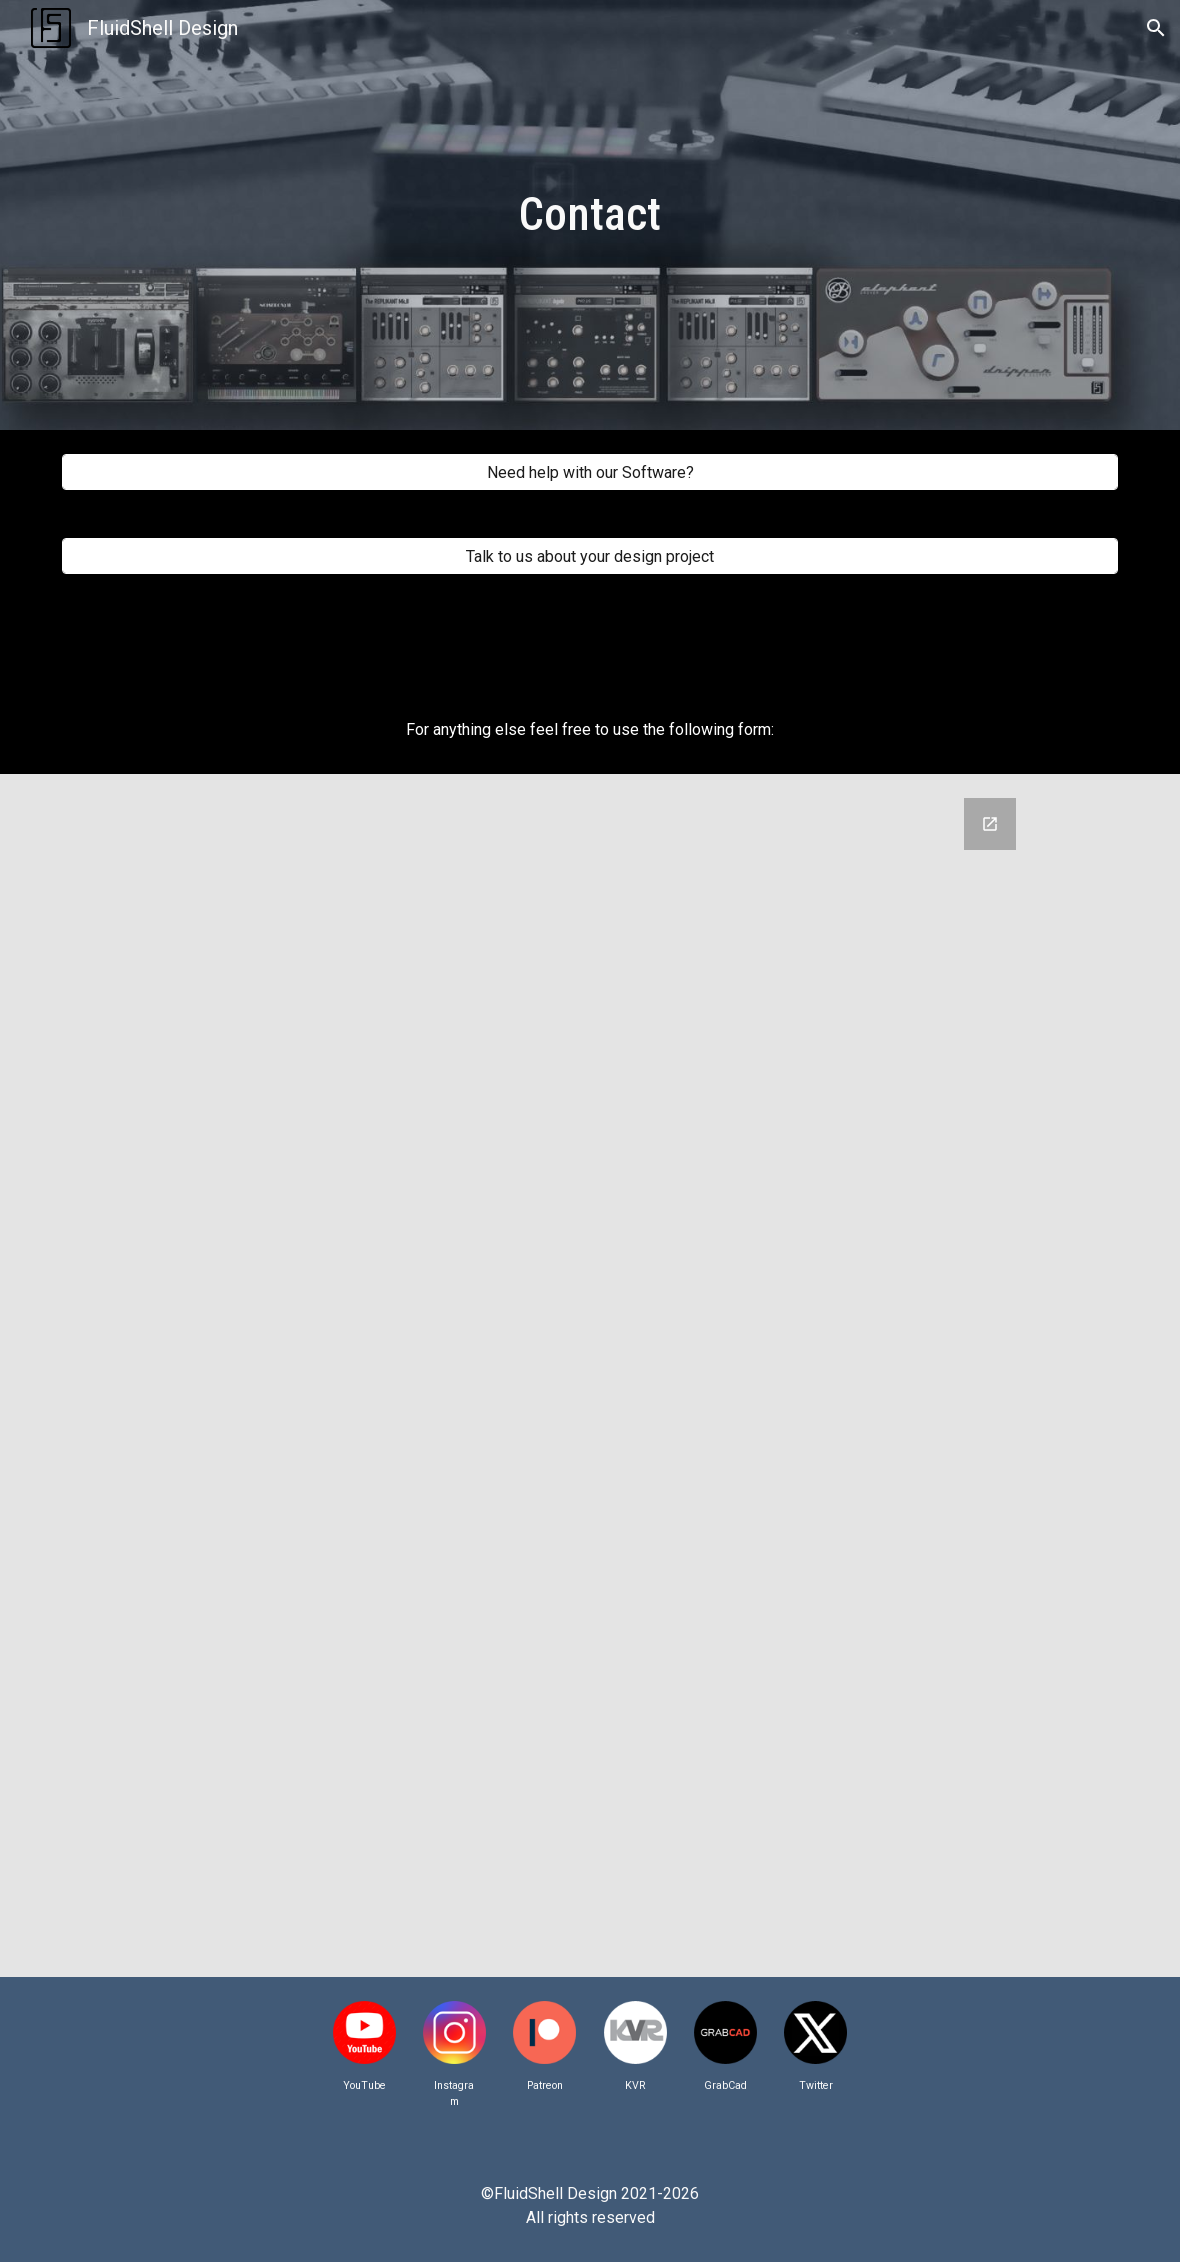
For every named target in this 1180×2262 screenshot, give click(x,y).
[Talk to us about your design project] (590, 556)
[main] (590, 215)
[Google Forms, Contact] (635, 1375)
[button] (1156, 28)
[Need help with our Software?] (590, 472)
